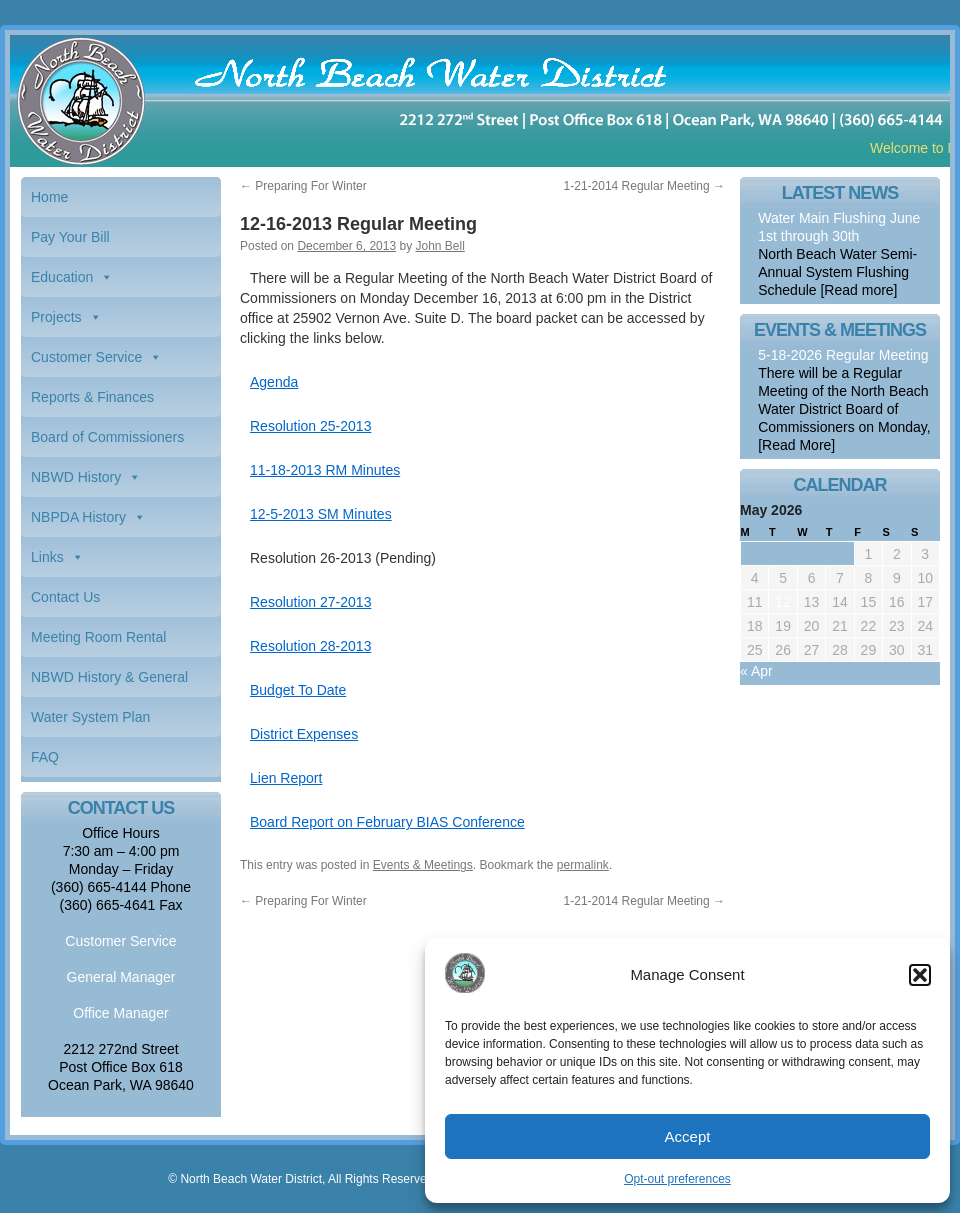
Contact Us (65, 597)
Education (62, 277)
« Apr (756, 671)
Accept (688, 1136)
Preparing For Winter (303, 186)
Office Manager (120, 1013)
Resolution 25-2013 (310, 426)
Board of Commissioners (107, 437)
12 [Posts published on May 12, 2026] (783, 602)
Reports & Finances (92, 397)
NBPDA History (78, 517)
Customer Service (86, 357)
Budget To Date (298, 690)
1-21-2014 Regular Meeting (644, 186)
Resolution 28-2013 (310, 646)
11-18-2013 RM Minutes (325, 470)
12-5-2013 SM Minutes (321, 514)
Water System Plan (90, 717)
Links (47, 557)
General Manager (121, 977)
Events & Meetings (423, 865)
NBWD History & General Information (109, 683)
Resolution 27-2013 (310, 602)
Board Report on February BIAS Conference (387, 822)
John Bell (440, 246)
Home (49, 197)
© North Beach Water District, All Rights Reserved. (302, 1179)
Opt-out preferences (677, 1179)
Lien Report (286, 778)
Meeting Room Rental (98, 637)
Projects (56, 317)
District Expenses (304, 734)
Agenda (274, 382)
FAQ (45, 757)
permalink (583, 865)
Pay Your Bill (70, 237)
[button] (920, 975)
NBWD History (76, 477)
